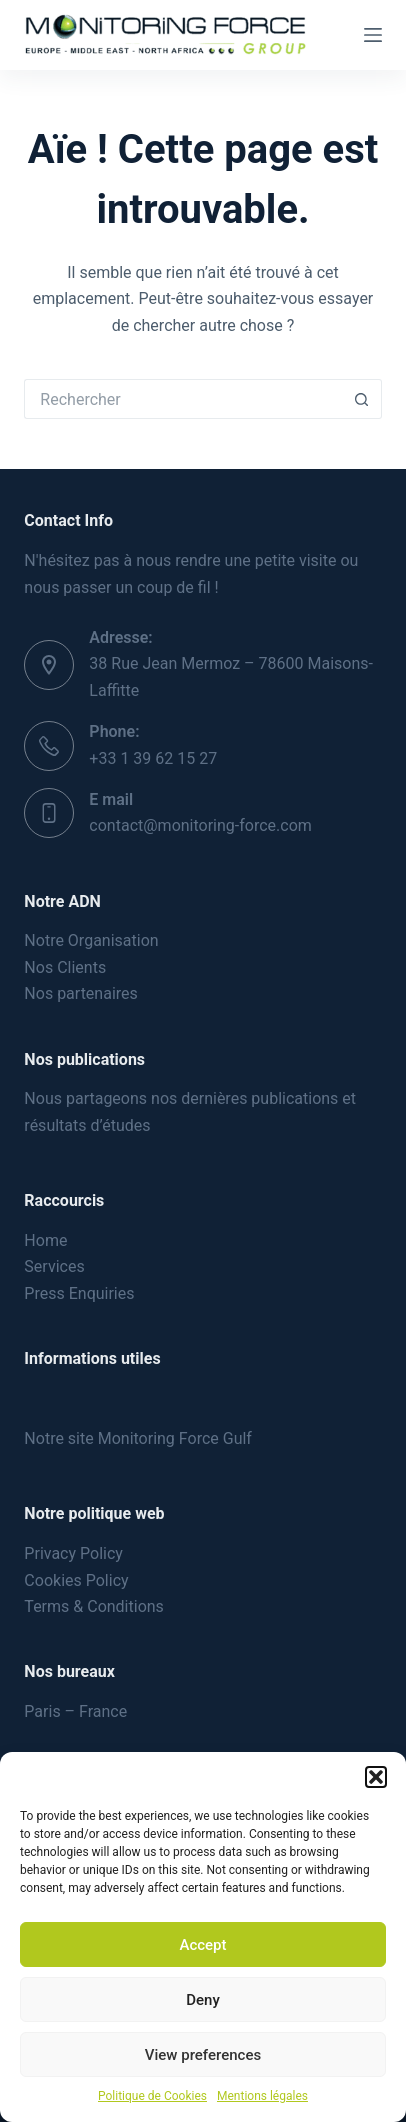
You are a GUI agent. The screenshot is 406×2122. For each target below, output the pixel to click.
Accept (202, 1945)
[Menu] (373, 35)
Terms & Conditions (94, 1606)
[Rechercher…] (182, 399)
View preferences (203, 2055)
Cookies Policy (76, 1580)
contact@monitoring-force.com (200, 825)
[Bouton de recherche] (362, 399)
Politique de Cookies (152, 2096)
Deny (203, 2000)
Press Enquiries (79, 1293)
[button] (376, 1777)
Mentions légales (262, 2096)
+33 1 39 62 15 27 (153, 758)
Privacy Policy (73, 1553)
